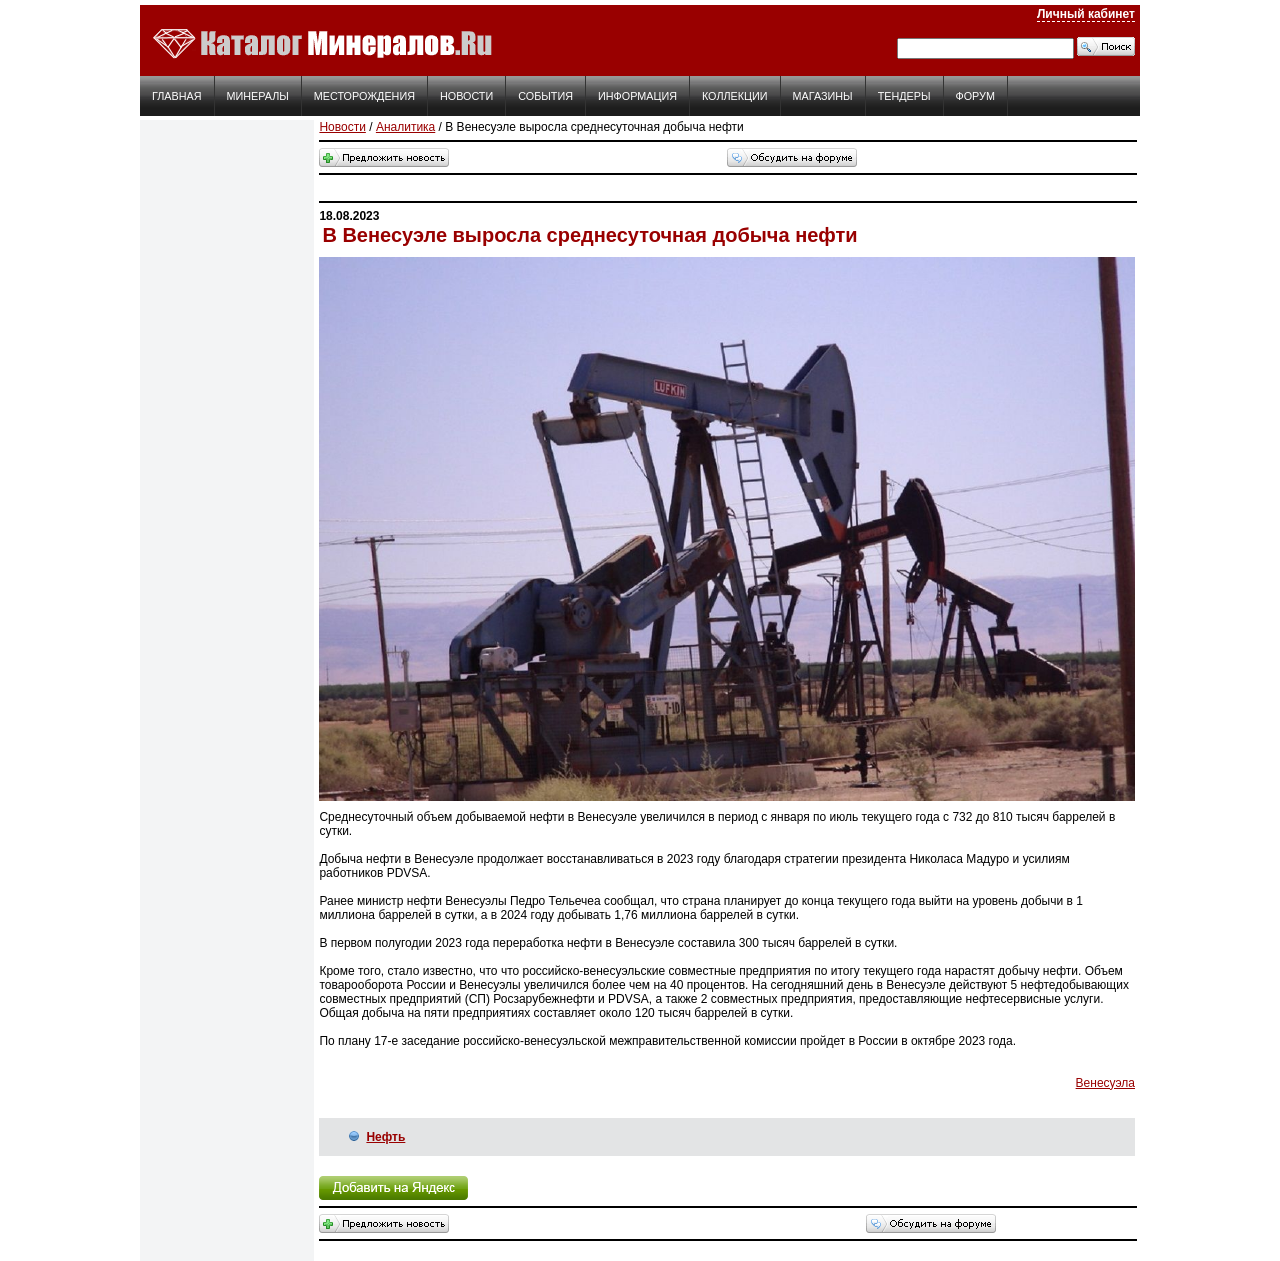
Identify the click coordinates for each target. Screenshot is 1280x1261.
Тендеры (904, 96)
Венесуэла (1105, 1083)
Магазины (823, 96)
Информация (637, 96)
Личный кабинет (1086, 14)
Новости (466, 96)
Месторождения (364, 96)
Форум (975, 96)
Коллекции (735, 96)
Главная (177, 96)
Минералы (258, 96)
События (545, 96)
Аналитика (405, 127)
